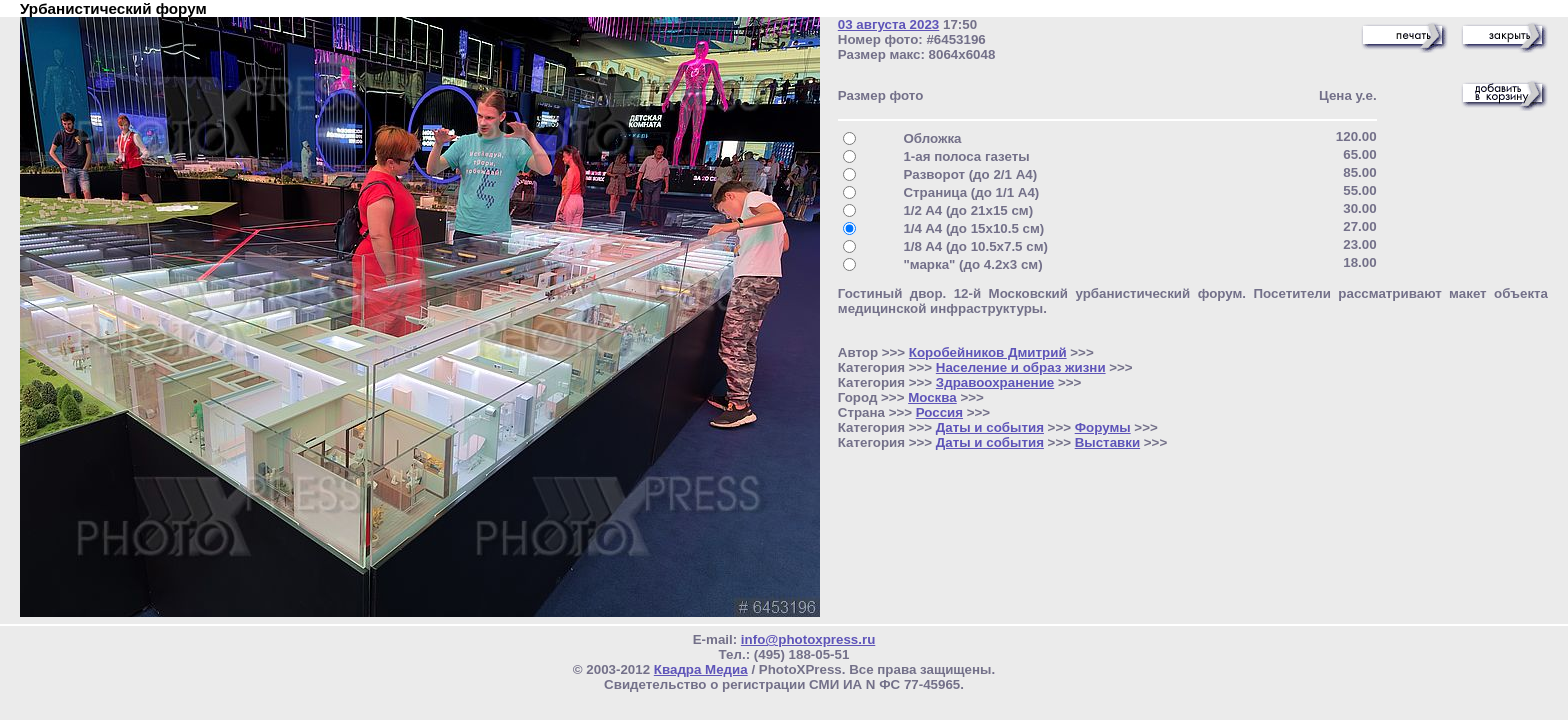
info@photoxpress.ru (808, 639)
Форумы (1103, 427)
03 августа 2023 (888, 24)
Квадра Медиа (701, 669)
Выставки (1107, 442)
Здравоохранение (995, 382)
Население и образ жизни (1021, 367)
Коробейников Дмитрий (988, 352)
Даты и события (990, 427)
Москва (932, 397)
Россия (939, 412)
